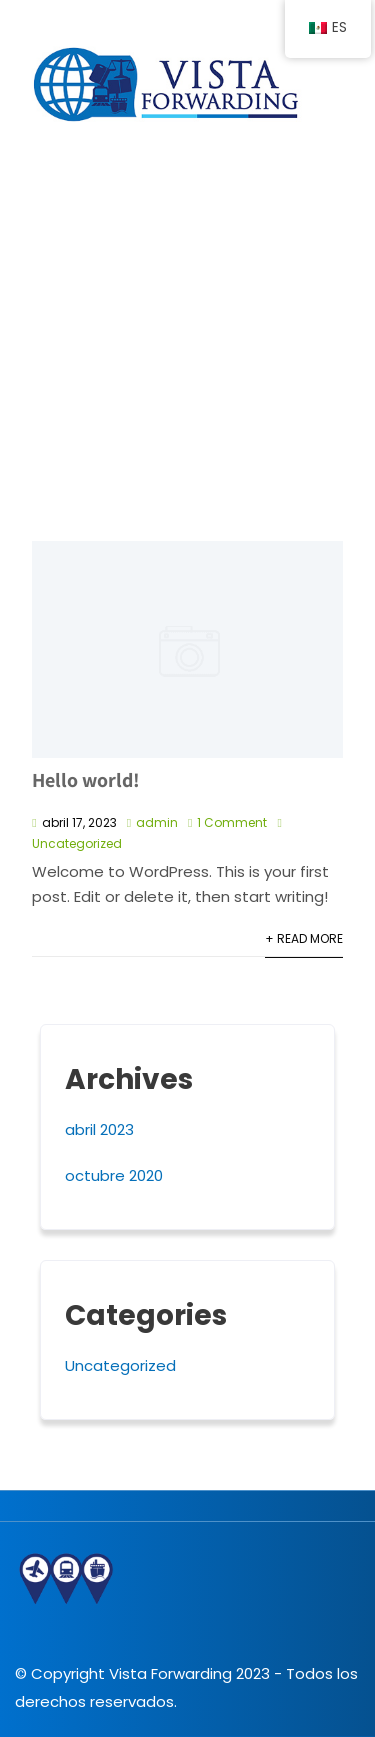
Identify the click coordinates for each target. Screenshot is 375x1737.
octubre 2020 (114, 1175)
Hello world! (86, 780)
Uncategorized (77, 843)
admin (157, 822)
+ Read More (304, 938)
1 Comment (232, 822)
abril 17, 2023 (79, 822)
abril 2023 (99, 1129)
